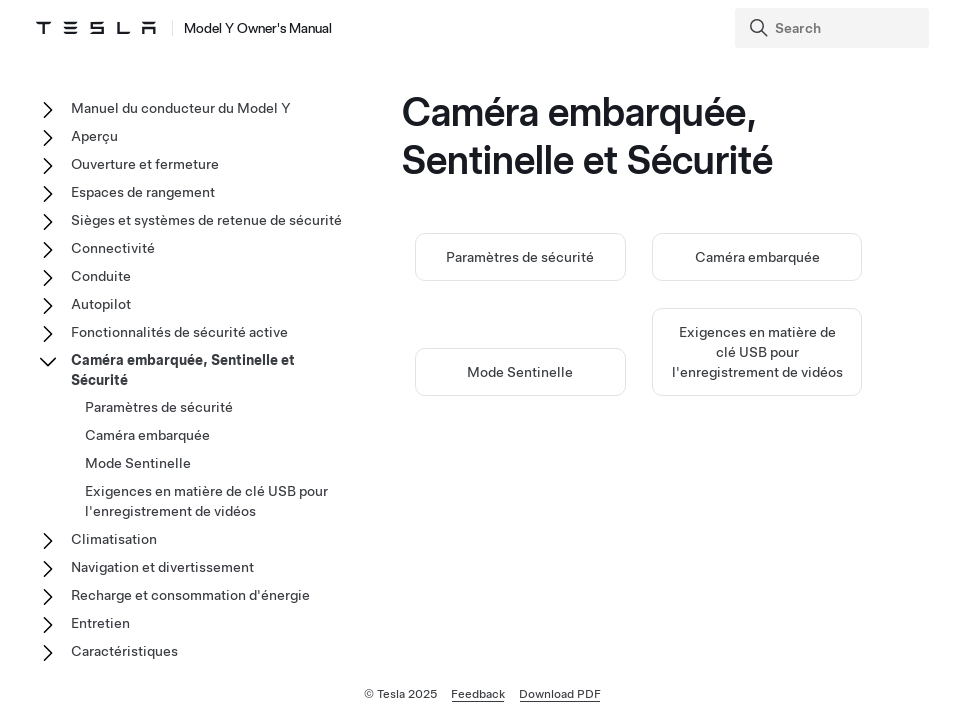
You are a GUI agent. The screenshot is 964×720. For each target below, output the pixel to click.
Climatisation (114, 539)
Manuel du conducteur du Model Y (181, 108)
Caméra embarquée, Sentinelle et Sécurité (183, 370)
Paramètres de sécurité (520, 257)
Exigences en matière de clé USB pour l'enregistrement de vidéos (757, 352)
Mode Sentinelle (520, 372)
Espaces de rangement (143, 192)
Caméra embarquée (757, 257)
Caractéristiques (124, 651)
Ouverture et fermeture (145, 164)
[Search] (834, 28)
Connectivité (113, 248)
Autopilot (101, 304)
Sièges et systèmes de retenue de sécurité (206, 220)
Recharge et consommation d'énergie (190, 595)
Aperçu (94, 136)
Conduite (101, 276)
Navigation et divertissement (162, 567)
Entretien (100, 623)
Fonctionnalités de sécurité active (179, 332)
